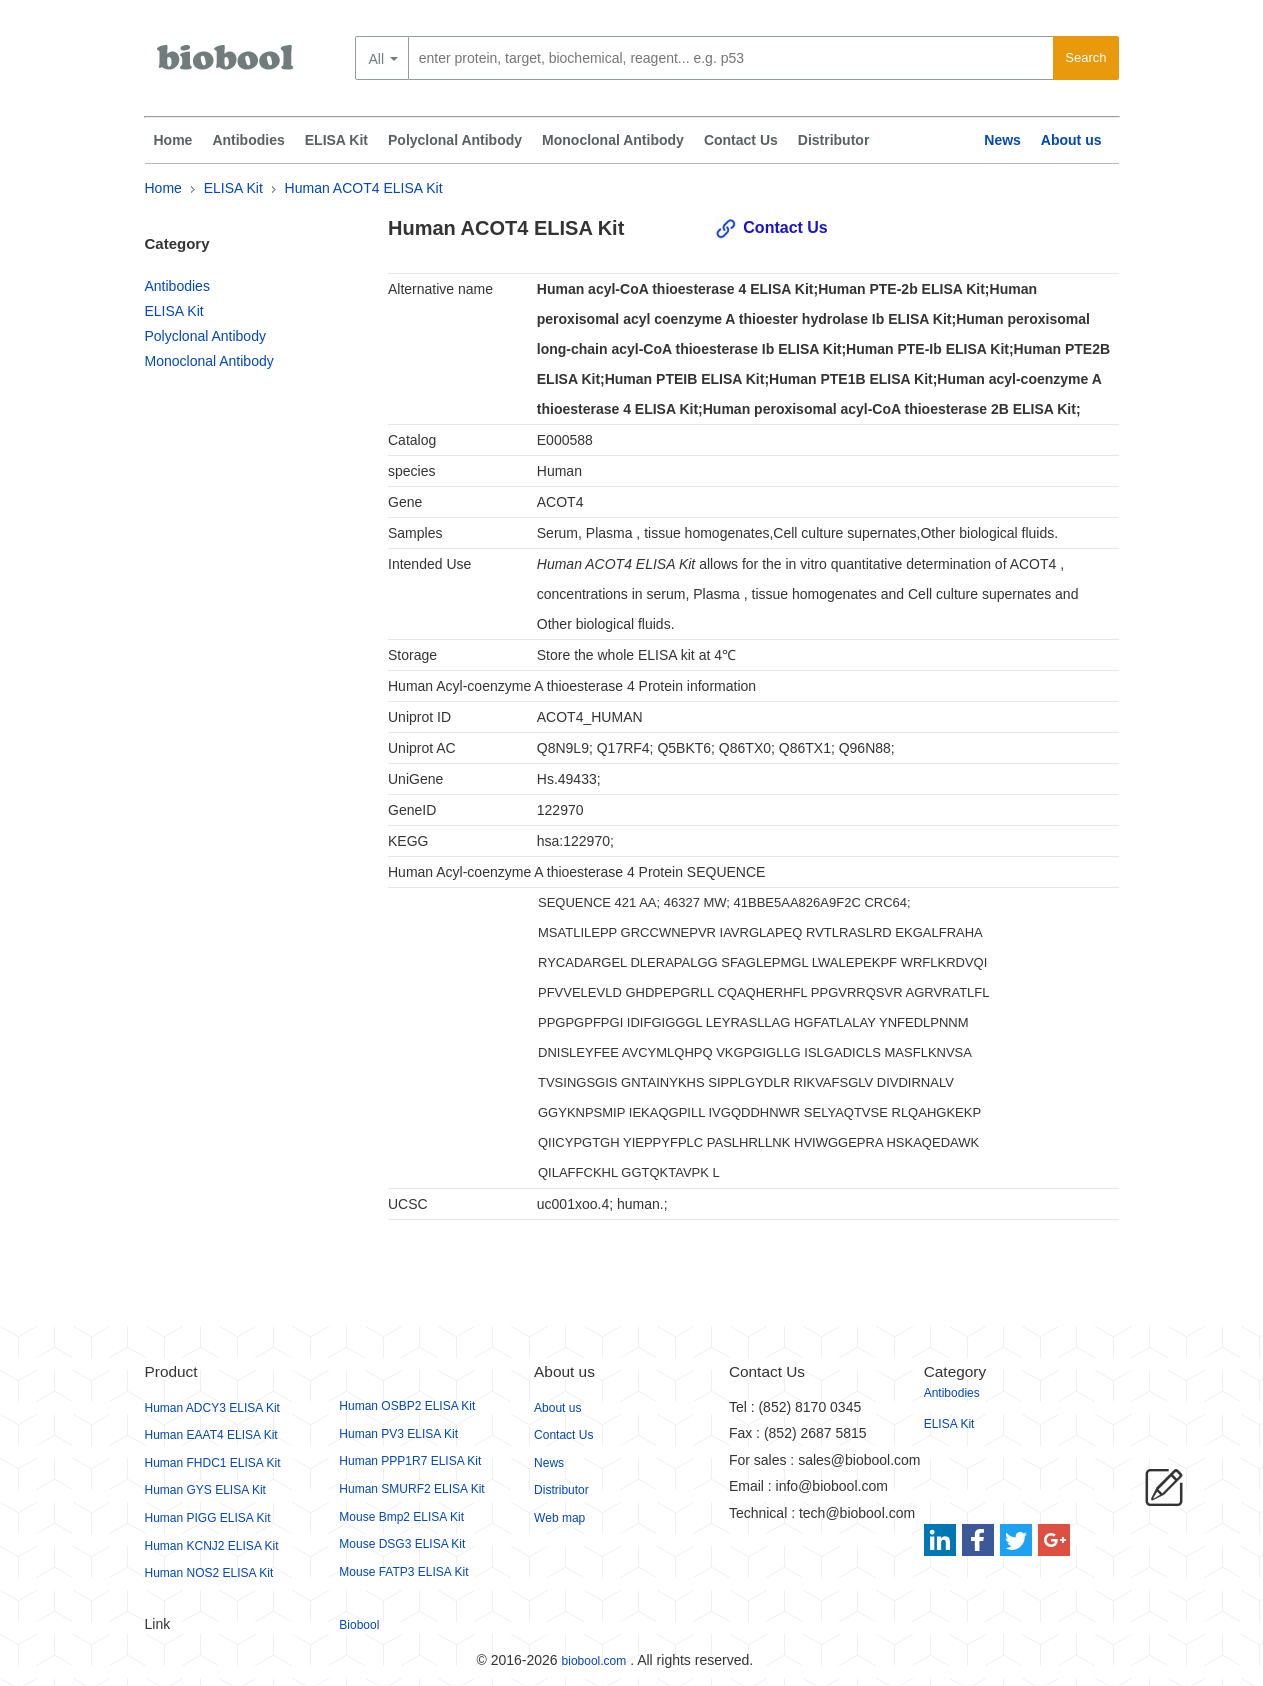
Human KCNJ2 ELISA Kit (212, 1546)
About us (1071, 140)
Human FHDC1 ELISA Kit (213, 1463)
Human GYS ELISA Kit (205, 1490)
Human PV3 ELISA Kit (398, 1434)
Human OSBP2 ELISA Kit (407, 1406)
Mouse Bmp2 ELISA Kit (401, 1517)
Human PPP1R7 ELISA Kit (410, 1461)
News (1002, 140)
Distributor (834, 140)
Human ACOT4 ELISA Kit (364, 188)
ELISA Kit (336, 140)
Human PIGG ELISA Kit (208, 1518)
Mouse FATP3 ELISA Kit (403, 1572)
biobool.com (594, 1661)
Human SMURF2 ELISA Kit (411, 1489)
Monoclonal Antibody (613, 140)
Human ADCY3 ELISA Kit (212, 1408)
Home (173, 140)
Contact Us (741, 140)
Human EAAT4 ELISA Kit (211, 1435)
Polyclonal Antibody (455, 140)
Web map (559, 1518)
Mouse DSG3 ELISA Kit (402, 1544)
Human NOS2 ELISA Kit (209, 1573)
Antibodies (248, 140)
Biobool (359, 1625)
